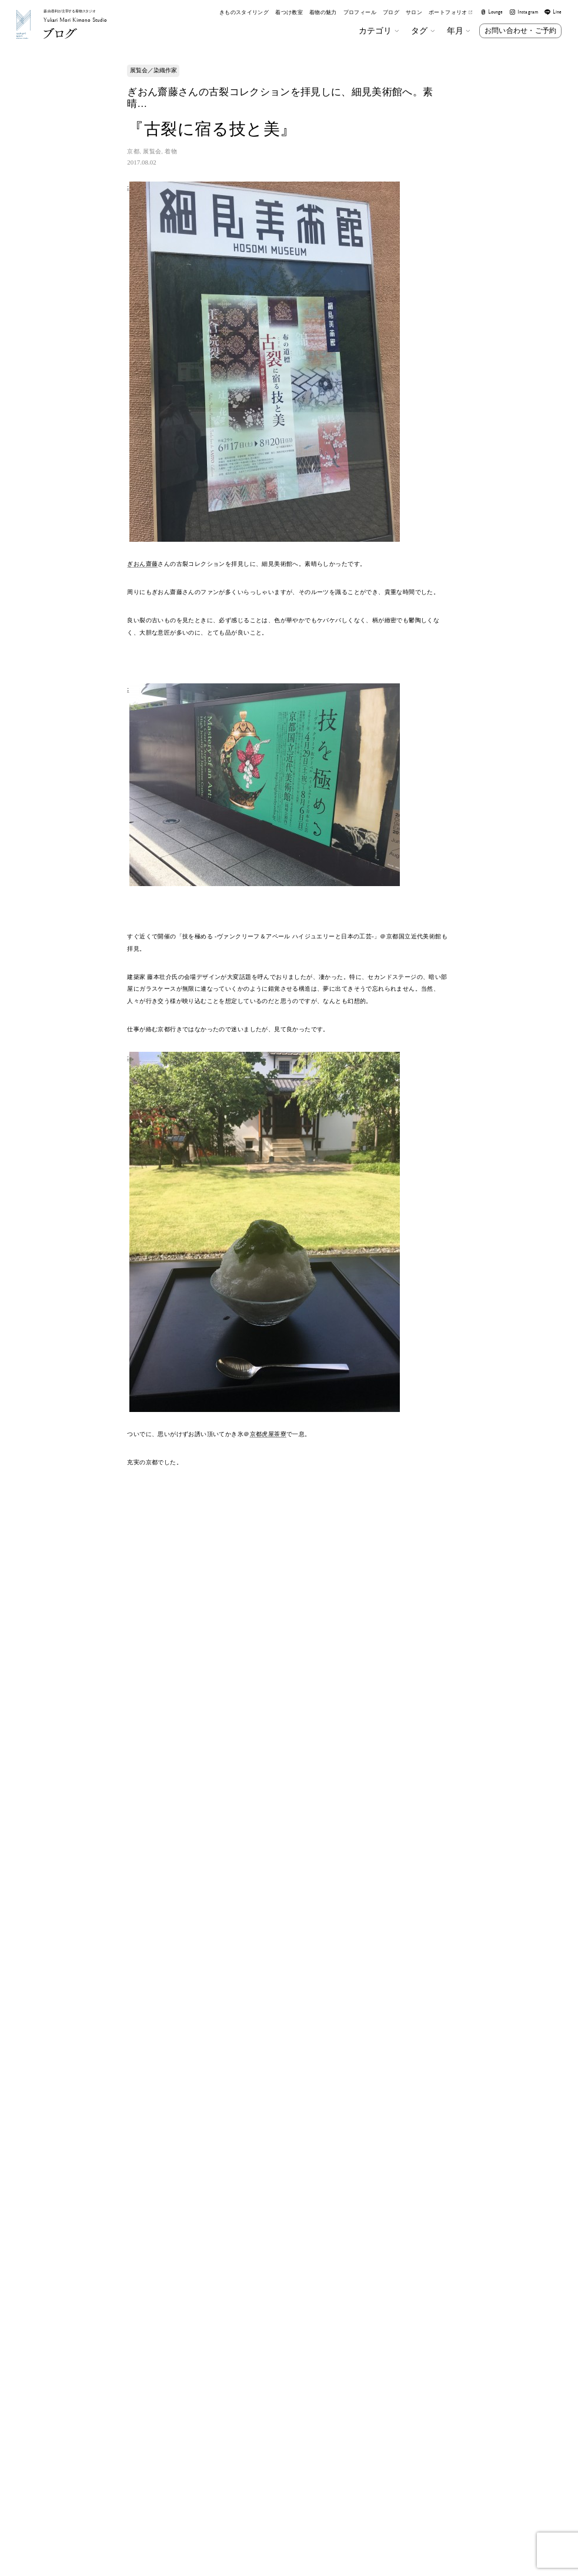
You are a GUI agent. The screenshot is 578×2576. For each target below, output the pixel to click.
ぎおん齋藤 (142, 564)
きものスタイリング (244, 12)
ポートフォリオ (450, 12)
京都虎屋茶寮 (268, 1434)
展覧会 (152, 151)
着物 (171, 151)
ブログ (391, 12)
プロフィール (359, 12)
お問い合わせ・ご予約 (520, 31)
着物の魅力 (323, 12)
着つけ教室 (289, 12)
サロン (414, 12)
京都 (133, 151)
